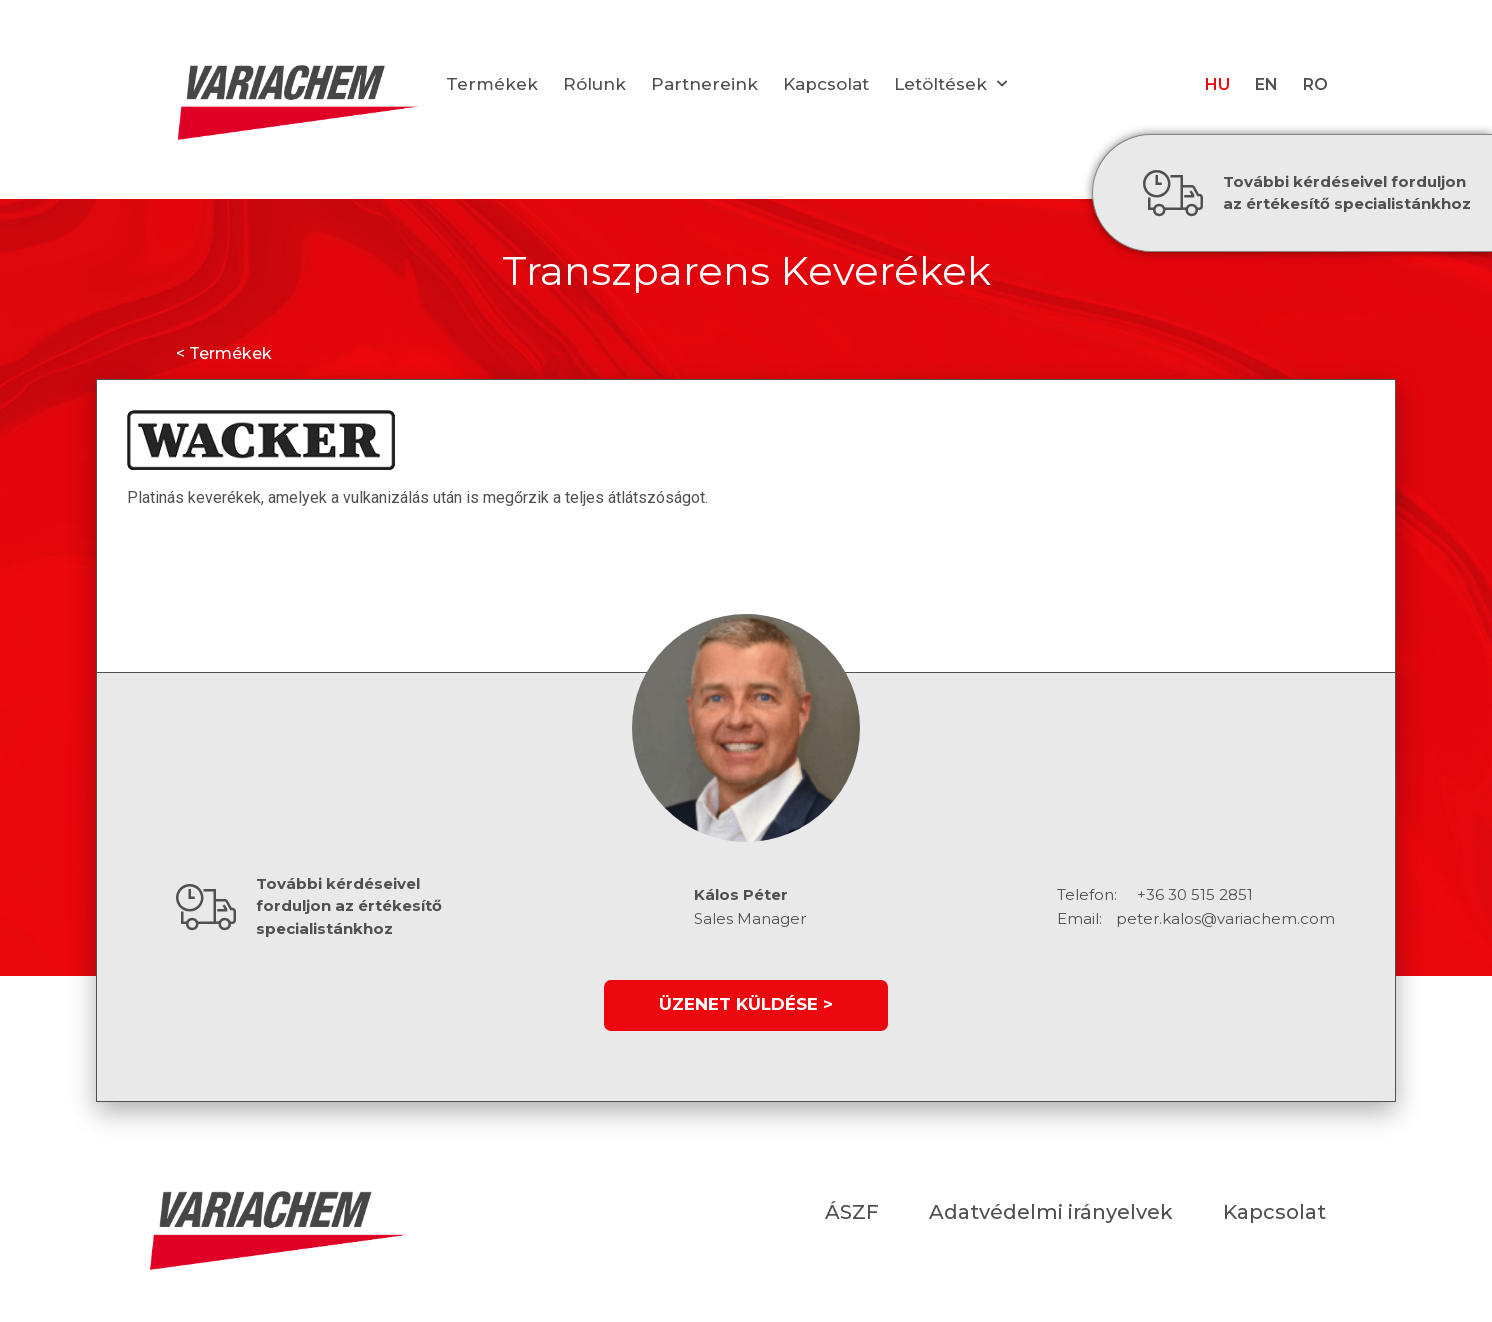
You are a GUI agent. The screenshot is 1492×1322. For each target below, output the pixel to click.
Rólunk (594, 84)
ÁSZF (852, 1212)
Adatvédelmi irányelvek (1051, 1212)
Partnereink (704, 84)
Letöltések (950, 84)
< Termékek (224, 353)
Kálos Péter (741, 894)
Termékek (492, 84)
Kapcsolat (826, 84)
